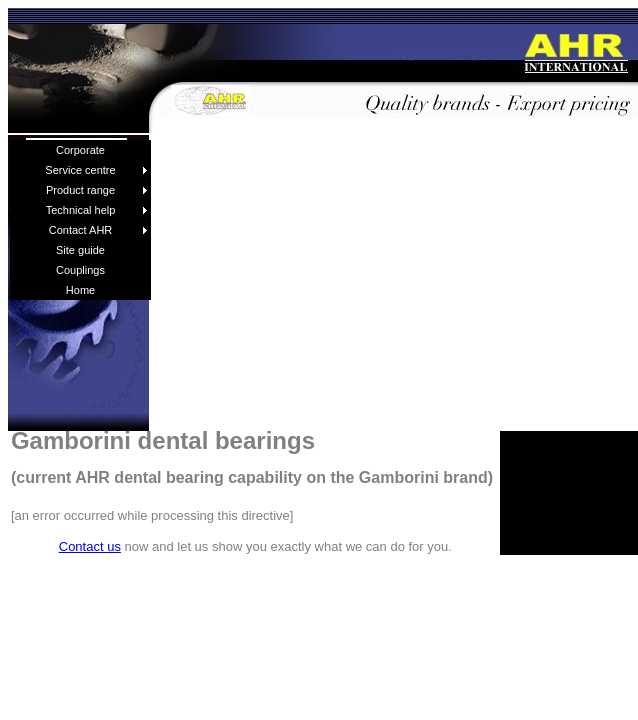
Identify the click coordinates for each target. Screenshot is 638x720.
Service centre (96, 170)
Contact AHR (98, 230)
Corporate (80, 150)
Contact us (90, 546)
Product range (97, 190)
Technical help (97, 210)
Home (80, 290)
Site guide (80, 250)
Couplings (80, 270)
